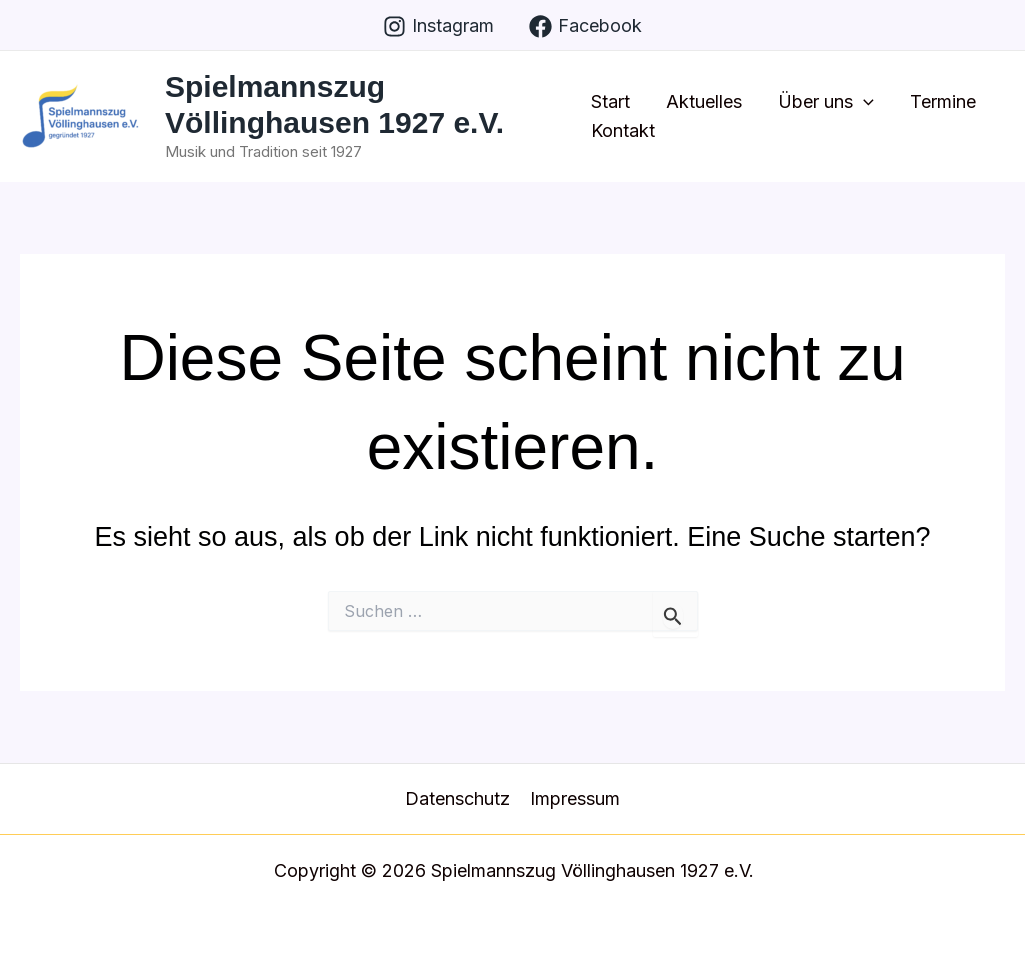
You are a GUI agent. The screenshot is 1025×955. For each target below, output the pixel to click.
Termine (943, 101)
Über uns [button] (826, 102)
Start (610, 101)
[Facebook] (585, 26)
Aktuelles (704, 101)
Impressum (575, 798)
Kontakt (623, 130)
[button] (863, 102)
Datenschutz (457, 798)
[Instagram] (438, 26)
